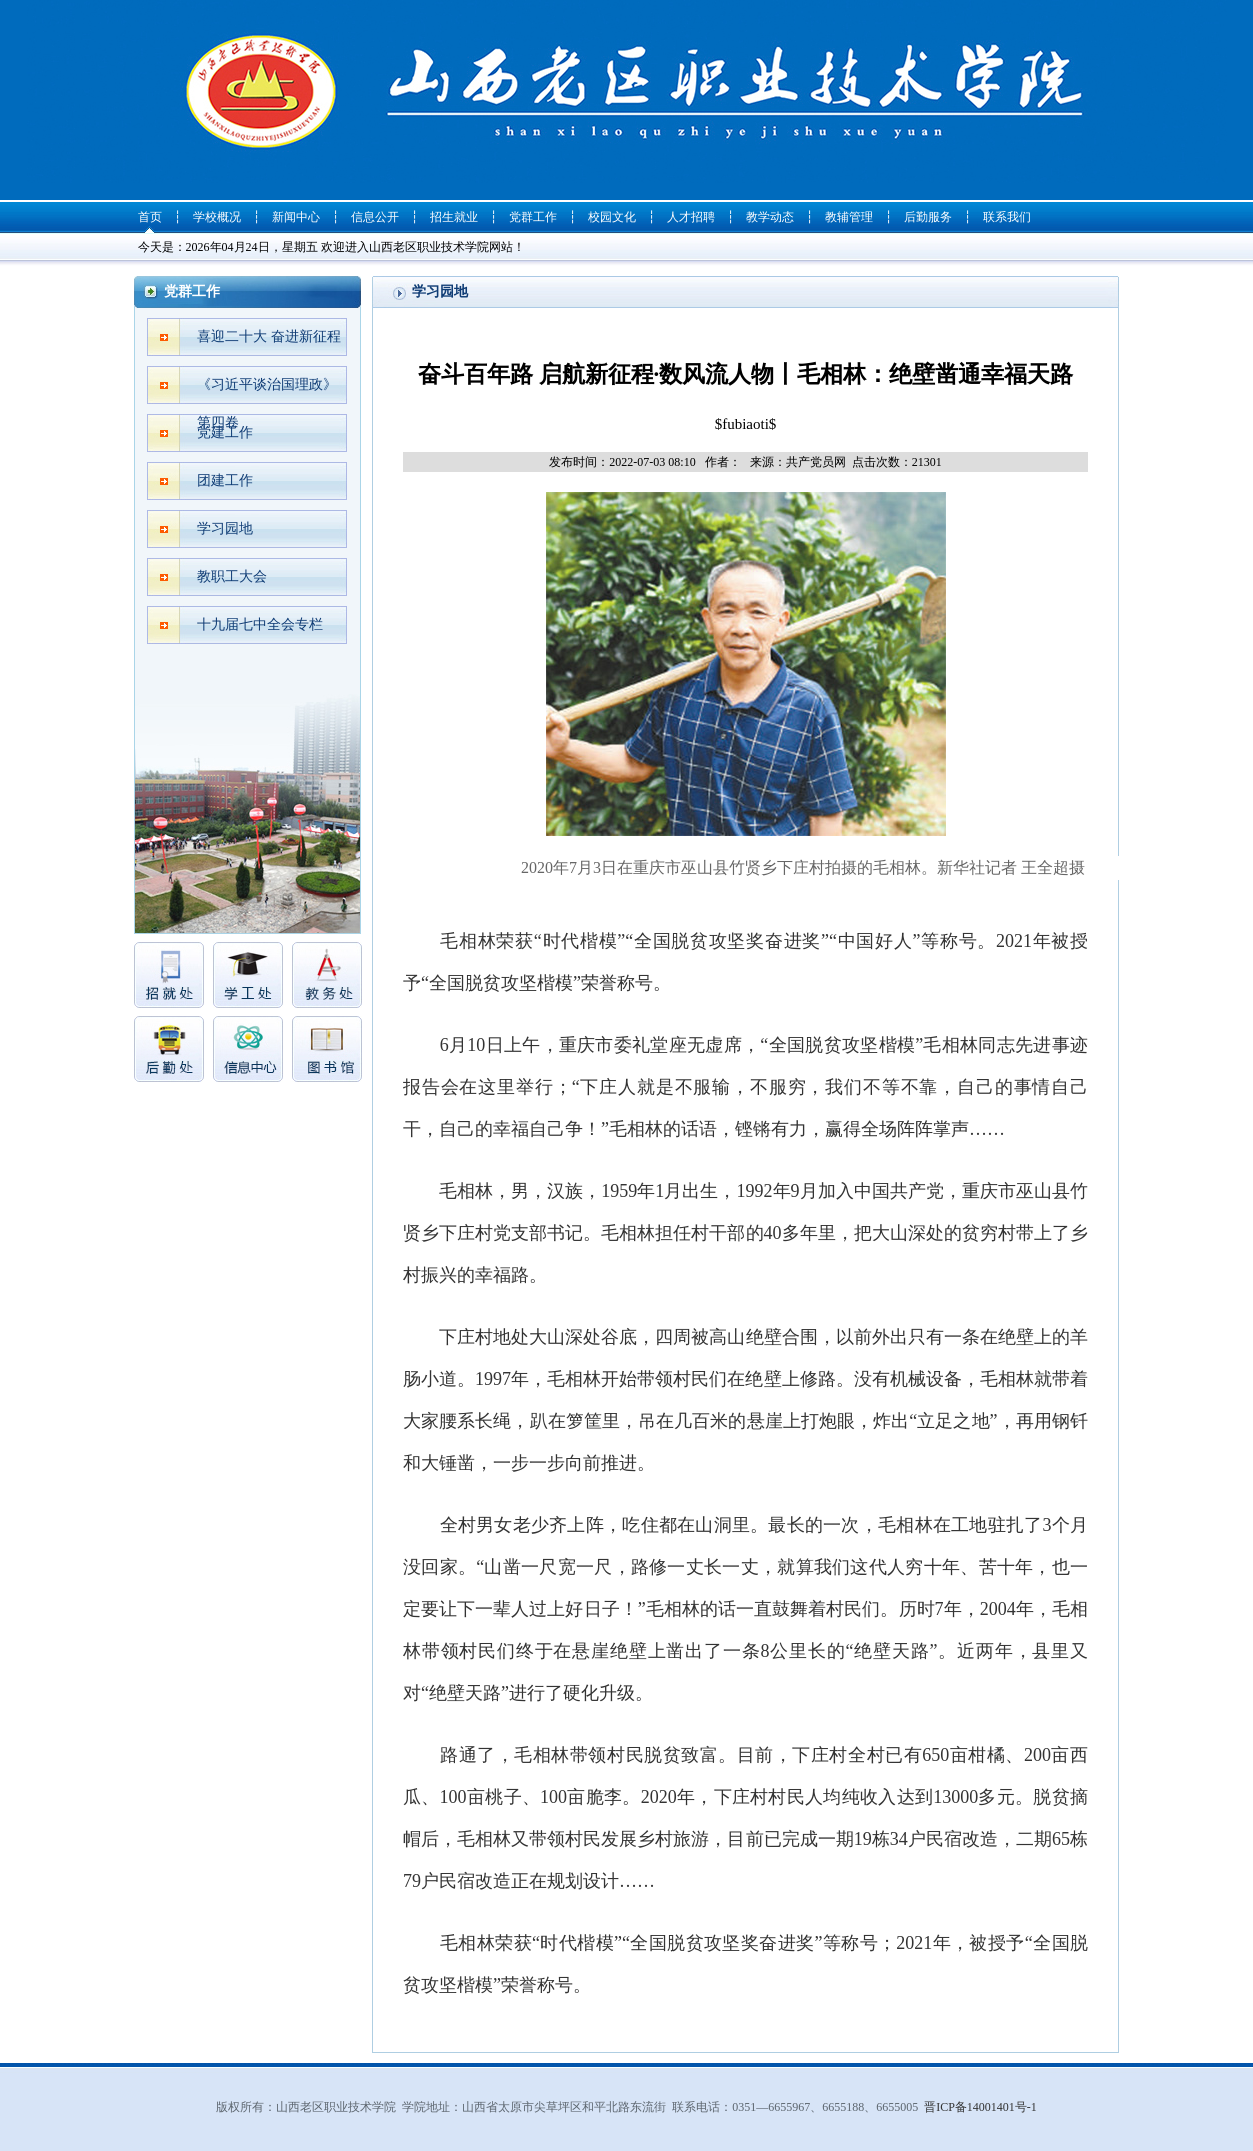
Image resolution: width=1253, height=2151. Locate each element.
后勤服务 (928, 217)
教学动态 (770, 217)
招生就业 (454, 217)
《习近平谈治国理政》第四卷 (267, 390)
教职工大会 (232, 576)
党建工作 (225, 432)
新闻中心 (296, 217)
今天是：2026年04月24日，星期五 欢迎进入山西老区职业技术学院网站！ (331, 247)
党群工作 (533, 217)
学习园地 (225, 528)
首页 (150, 217)
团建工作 (225, 480)
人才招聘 (691, 217)
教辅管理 (849, 217)
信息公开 (375, 217)
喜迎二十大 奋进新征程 (269, 336)
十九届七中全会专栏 (260, 624)
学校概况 (217, 217)
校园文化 (612, 217)
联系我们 (1007, 217)
